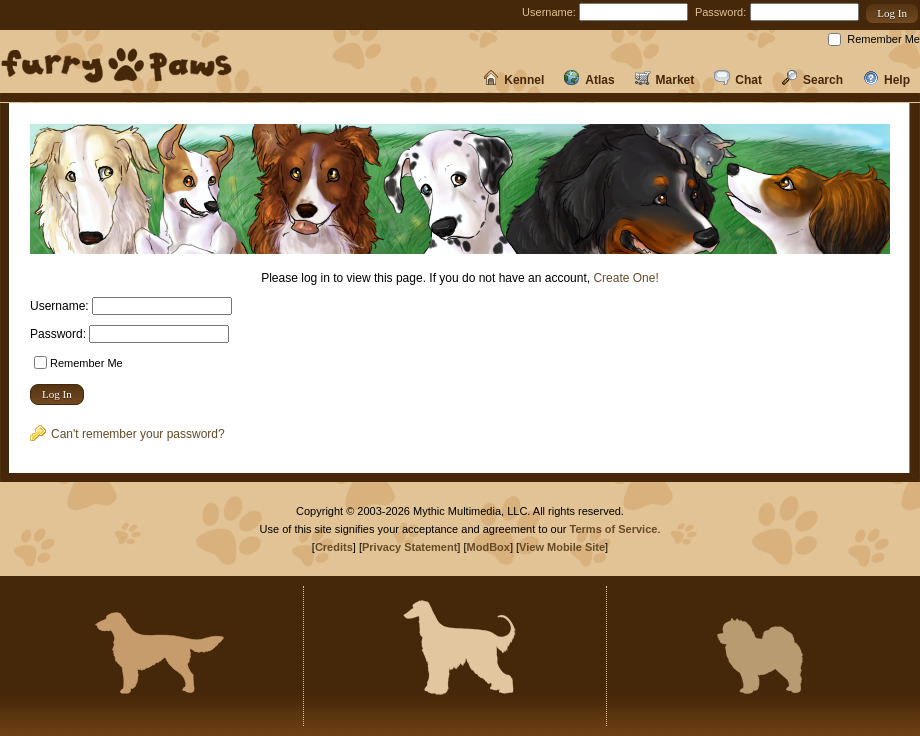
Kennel (513, 80)
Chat (738, 80)
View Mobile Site (562, 547)
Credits (334, 547)
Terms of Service (614, 529)
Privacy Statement (409, 547)
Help (886, 80)
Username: (549, 12)
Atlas (589, 80)
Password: (720, 12)
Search (812, 80)
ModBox (488, 547)
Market (665, 80)
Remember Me (883, 39)
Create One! (625, 278)
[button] (892, 13)
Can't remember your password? (127, 434)
